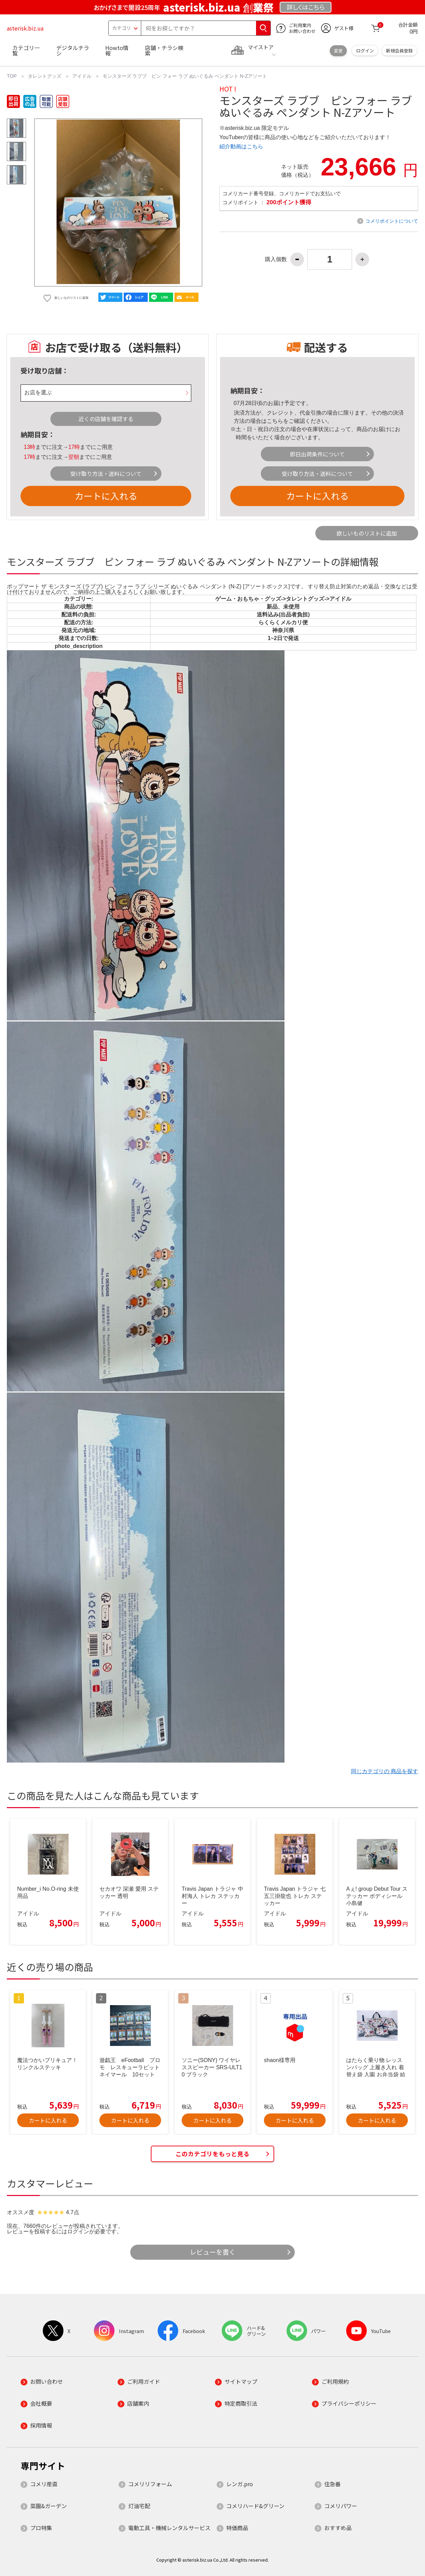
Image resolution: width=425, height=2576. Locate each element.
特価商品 (237, 2527)
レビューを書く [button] (212, 2252)
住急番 (332, 2484)
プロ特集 (41, 2527)
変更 (338, 50)
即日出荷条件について (317, 454)
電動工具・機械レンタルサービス (169, 2527)
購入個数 (276, 259)
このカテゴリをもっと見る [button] (212, 2153)
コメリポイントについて (391, 221)
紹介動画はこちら (241, 146)
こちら (275, 421)
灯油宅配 (139, 2505)
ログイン (365, 50)
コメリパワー (340, 2505)
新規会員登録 (399, 50)
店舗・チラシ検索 (164, 50)
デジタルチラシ (72, 50)
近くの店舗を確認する (105, 419)
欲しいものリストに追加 (367, 533)
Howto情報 (117, 50)
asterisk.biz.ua (25, 28)
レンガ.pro (239, 2484)
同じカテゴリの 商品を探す (384, 1771)
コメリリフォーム (150, 2484)
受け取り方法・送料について (106, 473)
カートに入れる (106, 495)
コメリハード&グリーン (255, 2505)
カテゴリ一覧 (26, 50)
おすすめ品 (338, 2527)
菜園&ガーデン (48, 2505)
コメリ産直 (44, 2484)
